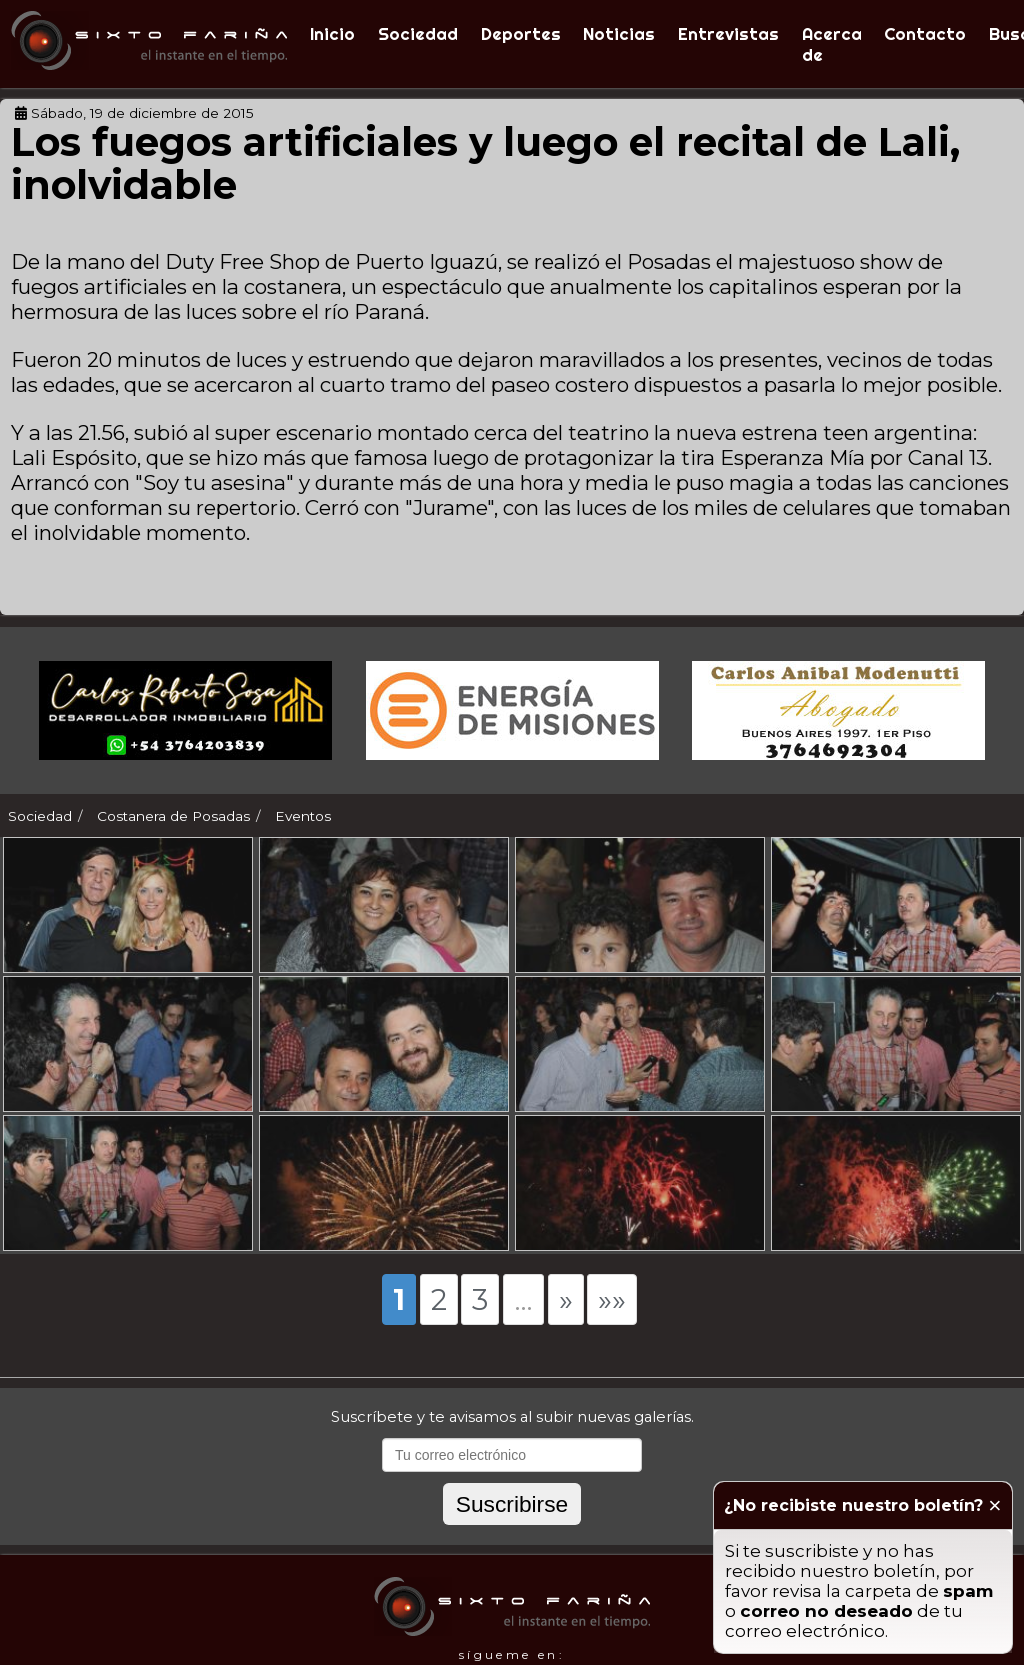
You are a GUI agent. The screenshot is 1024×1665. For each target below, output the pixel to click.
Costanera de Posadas (173, 816)
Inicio (332, 33)
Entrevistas (728, 33)
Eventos (303, 816)
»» (612, 1321)
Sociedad (418, 33)
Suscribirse (512, 1526)
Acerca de (832, 44)
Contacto (925, 33)
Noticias (619, 33)
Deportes (521, 33)
